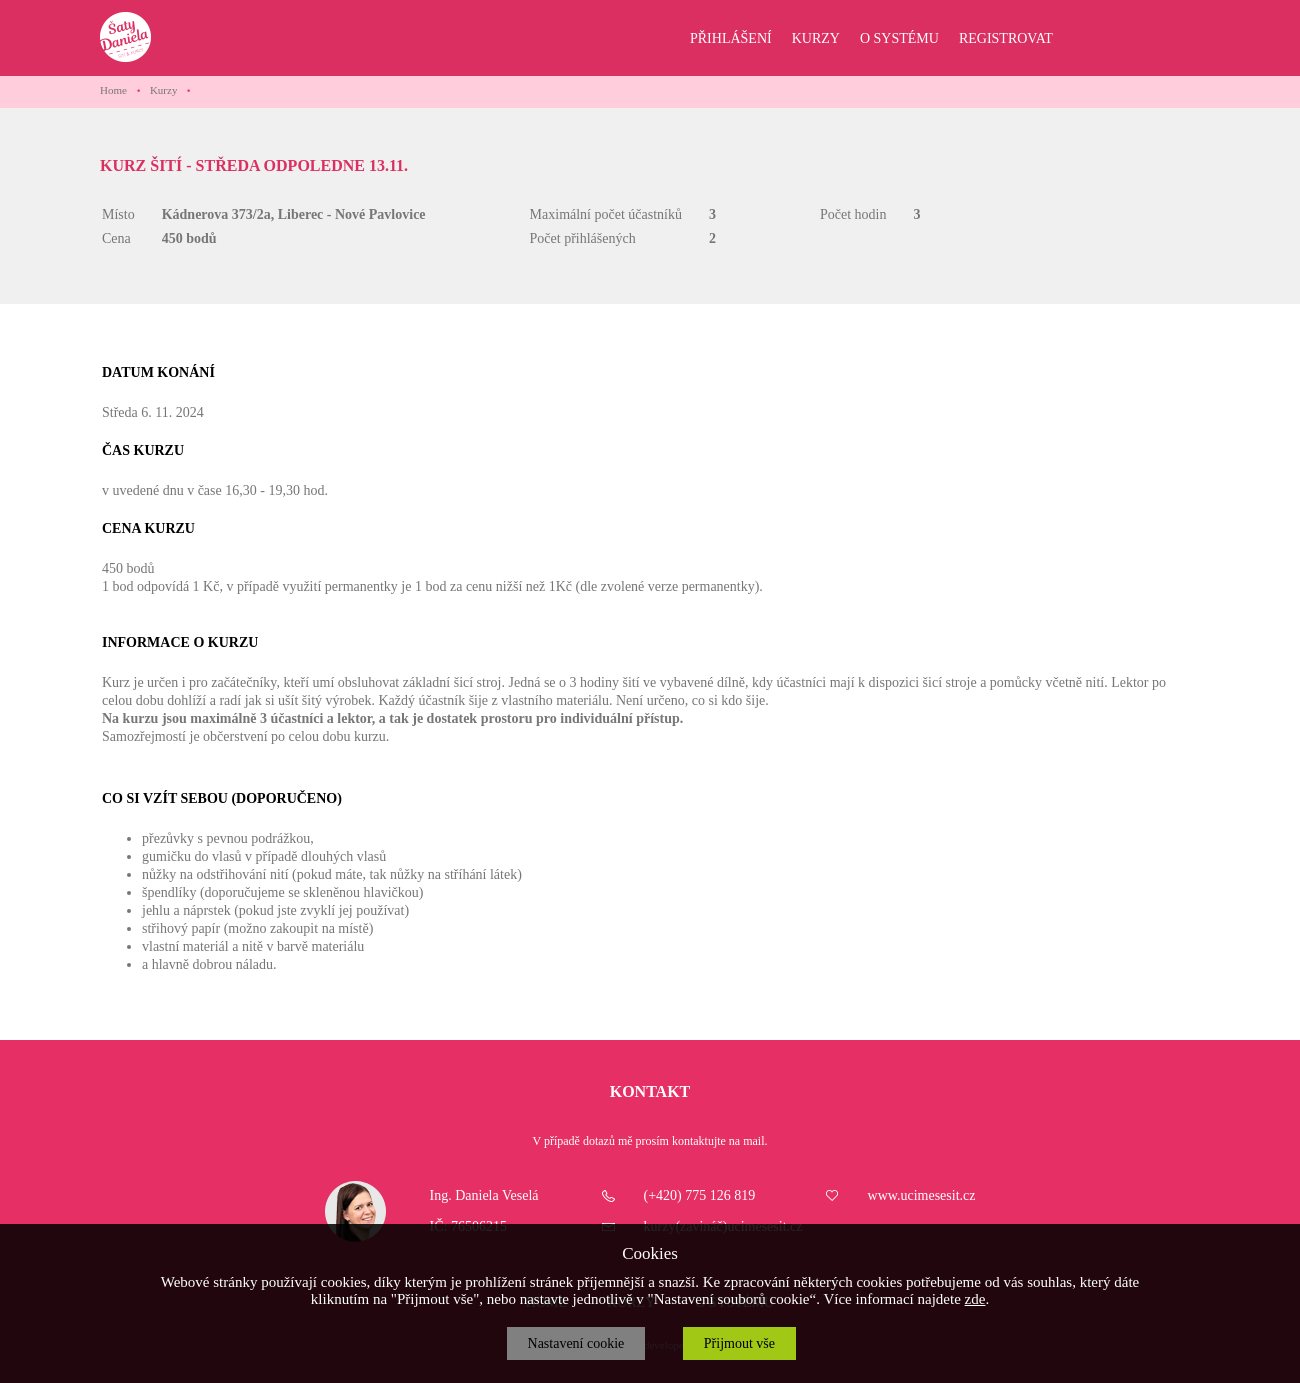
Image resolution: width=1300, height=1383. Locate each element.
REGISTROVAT (1006, 38)
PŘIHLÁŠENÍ (731, 38)
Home (113, 90)
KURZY (816, 38)
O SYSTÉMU (899, 38)
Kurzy (164, 90)
